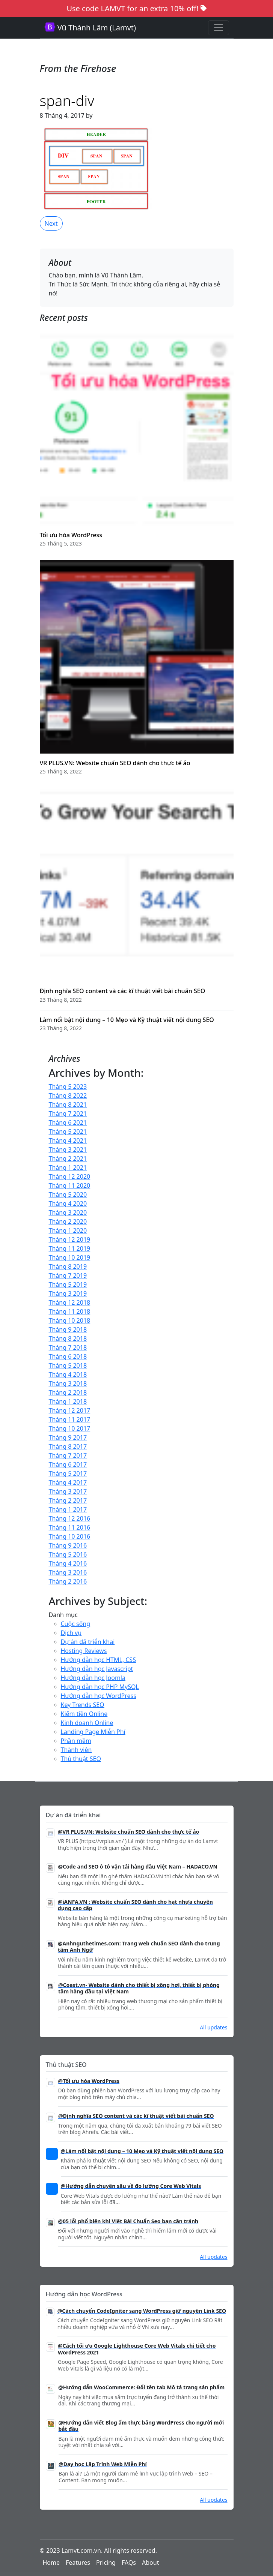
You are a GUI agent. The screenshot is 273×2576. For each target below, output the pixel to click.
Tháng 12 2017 (69, 1410)
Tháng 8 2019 (68, 1266)
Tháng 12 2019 (69, 1239)
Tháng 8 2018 (68, 1338)
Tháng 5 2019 (68, 1284)
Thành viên (76, 1750)
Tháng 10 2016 (69, 1536)
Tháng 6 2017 (68, 1464)
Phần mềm (76, 1741)
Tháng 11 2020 (69, 1185)
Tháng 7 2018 (68, 1347)
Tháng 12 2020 (69, 1176)
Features (78, 2562)
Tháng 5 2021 (68, 1131)
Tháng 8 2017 (68, 1446)
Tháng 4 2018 (68, 1374)
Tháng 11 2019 (69, 1248)
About (150, 2562)
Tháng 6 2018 (68, 1356)
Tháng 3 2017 (68, 1491)
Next (51, 223)
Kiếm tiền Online (84, 1714)
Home (51, 2562)
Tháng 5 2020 (68, 1194)
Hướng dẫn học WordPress (98, 1696)
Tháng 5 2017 (68, 1473)
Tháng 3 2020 (68, 1212)
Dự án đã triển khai (88, 1642)
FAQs (129, 2562)
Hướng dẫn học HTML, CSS (98, 1660)
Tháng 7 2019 (68, 1275)
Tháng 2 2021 (68, 1158)
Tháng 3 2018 (68, 1383)
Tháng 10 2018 (69, 1320)
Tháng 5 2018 (68, 1365)
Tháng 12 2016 (69, 1518)
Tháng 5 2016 (68, 1554)
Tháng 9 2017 (68, 1437)
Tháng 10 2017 (69, 1428)
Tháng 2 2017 (68, 1500)
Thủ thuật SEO (81, 1759)
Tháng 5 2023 (68, 1086)
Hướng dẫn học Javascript (97, 1669)
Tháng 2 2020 (68, 1221)
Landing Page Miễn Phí (93, 1732)
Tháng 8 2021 (68, 1104)
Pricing (106, 2562)
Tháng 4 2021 (68, 1140)
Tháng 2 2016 (68, 1581)
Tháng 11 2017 (69, 1419)
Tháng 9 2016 (68, 1545)
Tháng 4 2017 (68, 1482)
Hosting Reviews (84, 1651)
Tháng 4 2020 (68, 1203)
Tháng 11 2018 (69, 1311)
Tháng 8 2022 (68, 1095)
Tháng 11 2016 (69, 1527)
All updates (213, 2027)
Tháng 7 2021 (68, 1113)
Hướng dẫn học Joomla (93, 1678)
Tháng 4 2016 (68, 1563)
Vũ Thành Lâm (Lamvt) (90, 27)
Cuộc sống (75, 1624)
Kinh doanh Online (87, 1723)
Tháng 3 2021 (68, 1149)
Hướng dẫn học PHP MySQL (100, 1687)
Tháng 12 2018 (69, 1302)
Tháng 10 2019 (69, 1257)
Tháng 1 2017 (68, 1509)
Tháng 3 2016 (68, 1572)
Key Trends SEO (82, 1705)
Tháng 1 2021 (68, 1167)
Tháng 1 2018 (68, 1401)
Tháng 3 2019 (68, 1293)
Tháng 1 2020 (68, 1230)
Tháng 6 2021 (68, 1122)
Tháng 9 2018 (68, 1329)
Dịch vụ (71, 1633)
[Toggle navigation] (218, 27)
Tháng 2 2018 (68, 1392)
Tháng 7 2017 (68, 1455)
